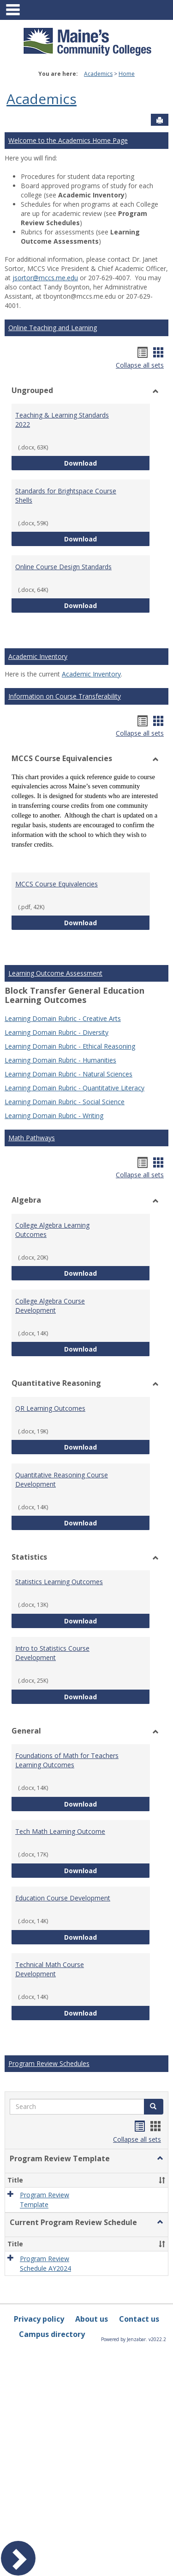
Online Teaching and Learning (52, 327)
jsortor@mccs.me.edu (45, 277)
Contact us (139, 2319)
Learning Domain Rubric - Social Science (65, 1101)
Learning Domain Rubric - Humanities (60, 1060)
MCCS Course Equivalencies (56, 883)
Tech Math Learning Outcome (60, 1831)
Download (107, 462)
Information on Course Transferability (64, 696)
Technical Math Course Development (49, 1969)
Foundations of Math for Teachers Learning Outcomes (67, 1760)
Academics (98, 74)
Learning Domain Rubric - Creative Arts (63, 1018)
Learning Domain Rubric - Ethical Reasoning (70, 1046)
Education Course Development (62, 1898)
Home (127, 74)
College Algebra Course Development (50, 1306)
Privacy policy (39, 2319)
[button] (153, 2107)
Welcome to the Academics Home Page (68, 140)
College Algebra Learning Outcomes (52, 1230)
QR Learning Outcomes (50, 1408)
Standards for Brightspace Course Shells (65, 495)
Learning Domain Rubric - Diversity (56, 1032)
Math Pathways (31, 1137)
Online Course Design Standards (63, 566)
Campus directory (52, 2334)
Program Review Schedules (48, 2063)
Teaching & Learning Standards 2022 (62, 420)
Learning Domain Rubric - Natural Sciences (68, 1074)
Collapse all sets (140, 365)
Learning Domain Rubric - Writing (54, 1115)
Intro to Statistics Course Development (52, 1653)
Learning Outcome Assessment (55, 973)
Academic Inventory (37, 656)
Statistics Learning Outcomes (59, 1581)
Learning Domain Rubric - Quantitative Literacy (74, 1087)
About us (91, 2319)
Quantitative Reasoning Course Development (61, 1479)
